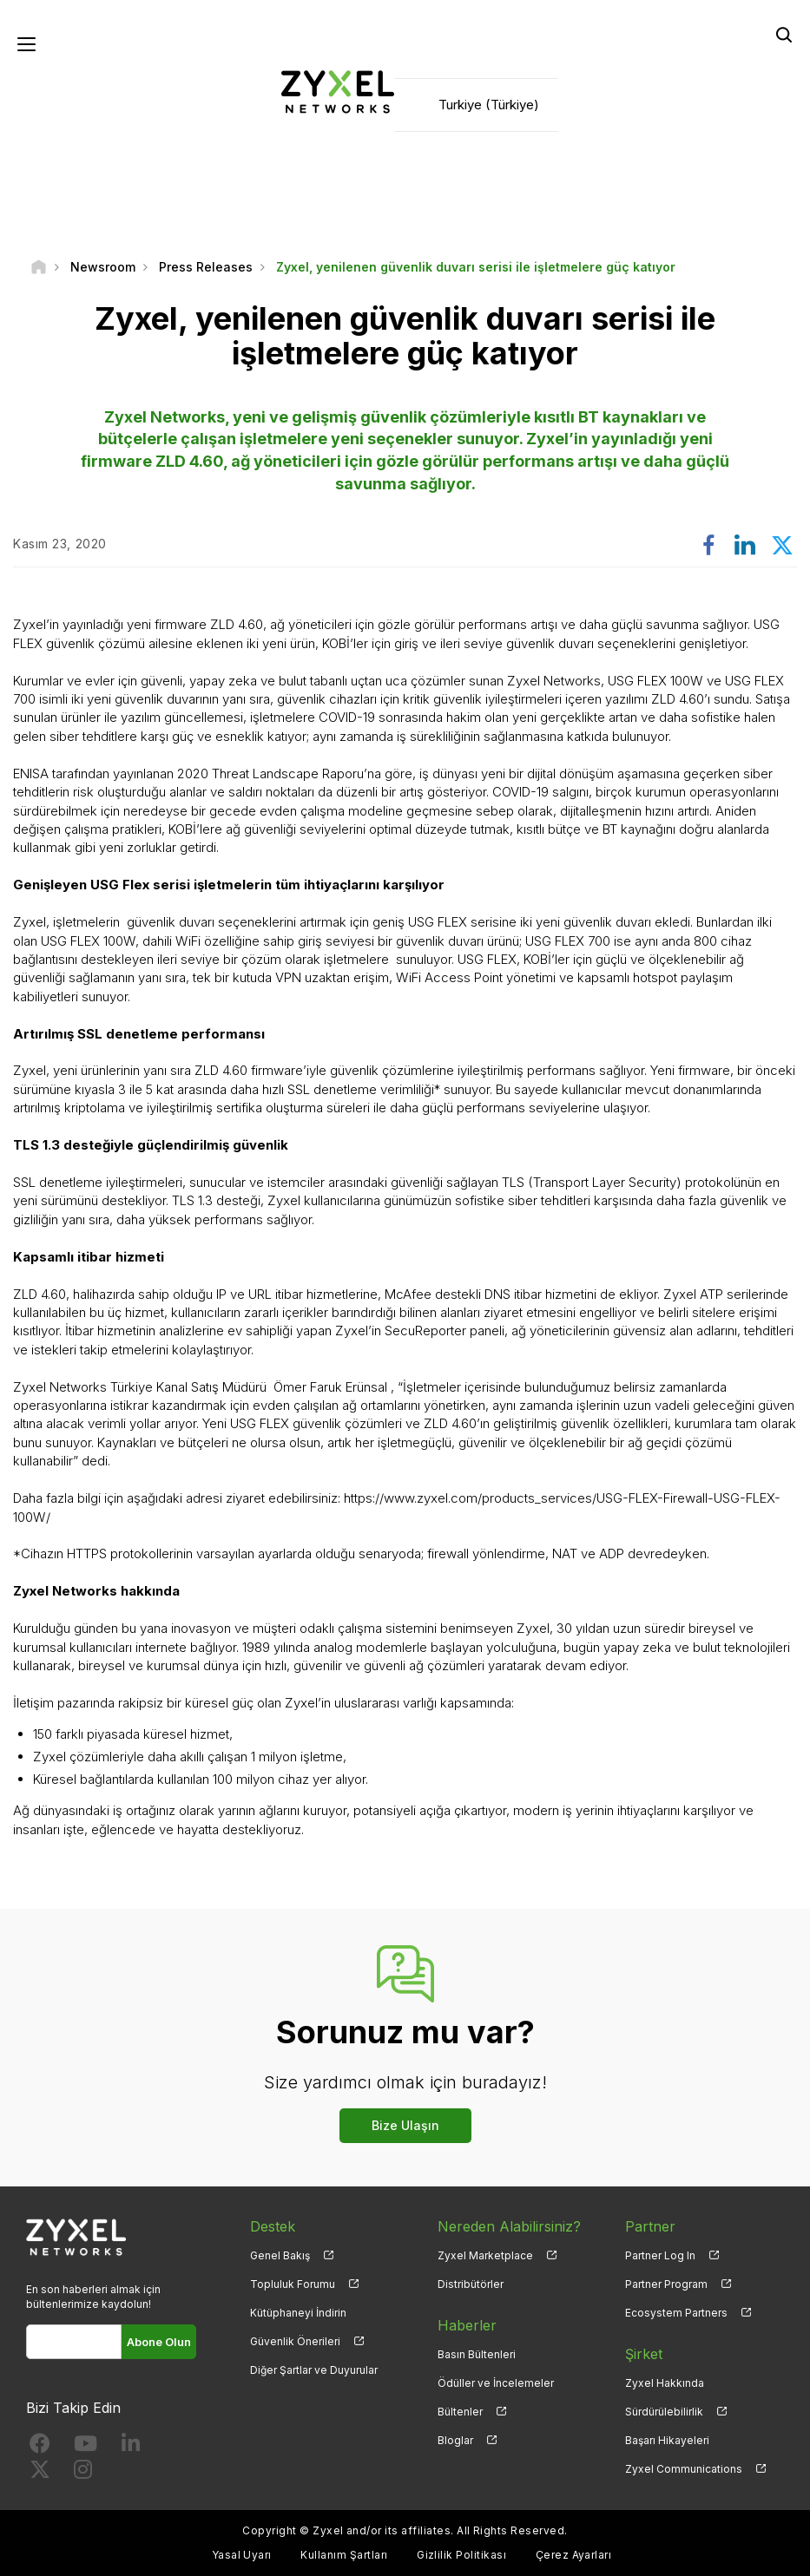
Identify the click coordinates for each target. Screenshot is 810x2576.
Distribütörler (471, 2284)
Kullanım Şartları (343, 2554)
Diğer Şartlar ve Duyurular (314, 2369)
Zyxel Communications (683, 2468)
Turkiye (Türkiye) (488, 104)
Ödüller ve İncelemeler (496, 2382)
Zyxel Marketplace (485, 2255)
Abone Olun (159, 2342)
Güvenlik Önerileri (295, 2341)
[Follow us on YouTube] (85, 2447)
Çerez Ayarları (574, 2554)
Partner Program (666, 2284)
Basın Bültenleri (477, 2354)
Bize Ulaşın (405, 2125)
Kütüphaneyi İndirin (298, 2312)
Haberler (467, 2325)
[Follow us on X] (40, 2473)
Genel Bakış (280, 2255)
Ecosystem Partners (676, 2312)
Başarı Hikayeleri (667, 2440)
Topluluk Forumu (292, 2284)
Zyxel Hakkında (664, 2382)
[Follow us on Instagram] (83, 2473)
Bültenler (460, 2411)
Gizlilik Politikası (461, 2554)
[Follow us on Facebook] (40, 2447)
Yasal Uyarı (242, 2554)
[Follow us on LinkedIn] (131, 2447)
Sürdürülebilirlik (664, 2411)
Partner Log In (660, 2255)
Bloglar (455, 2440)
